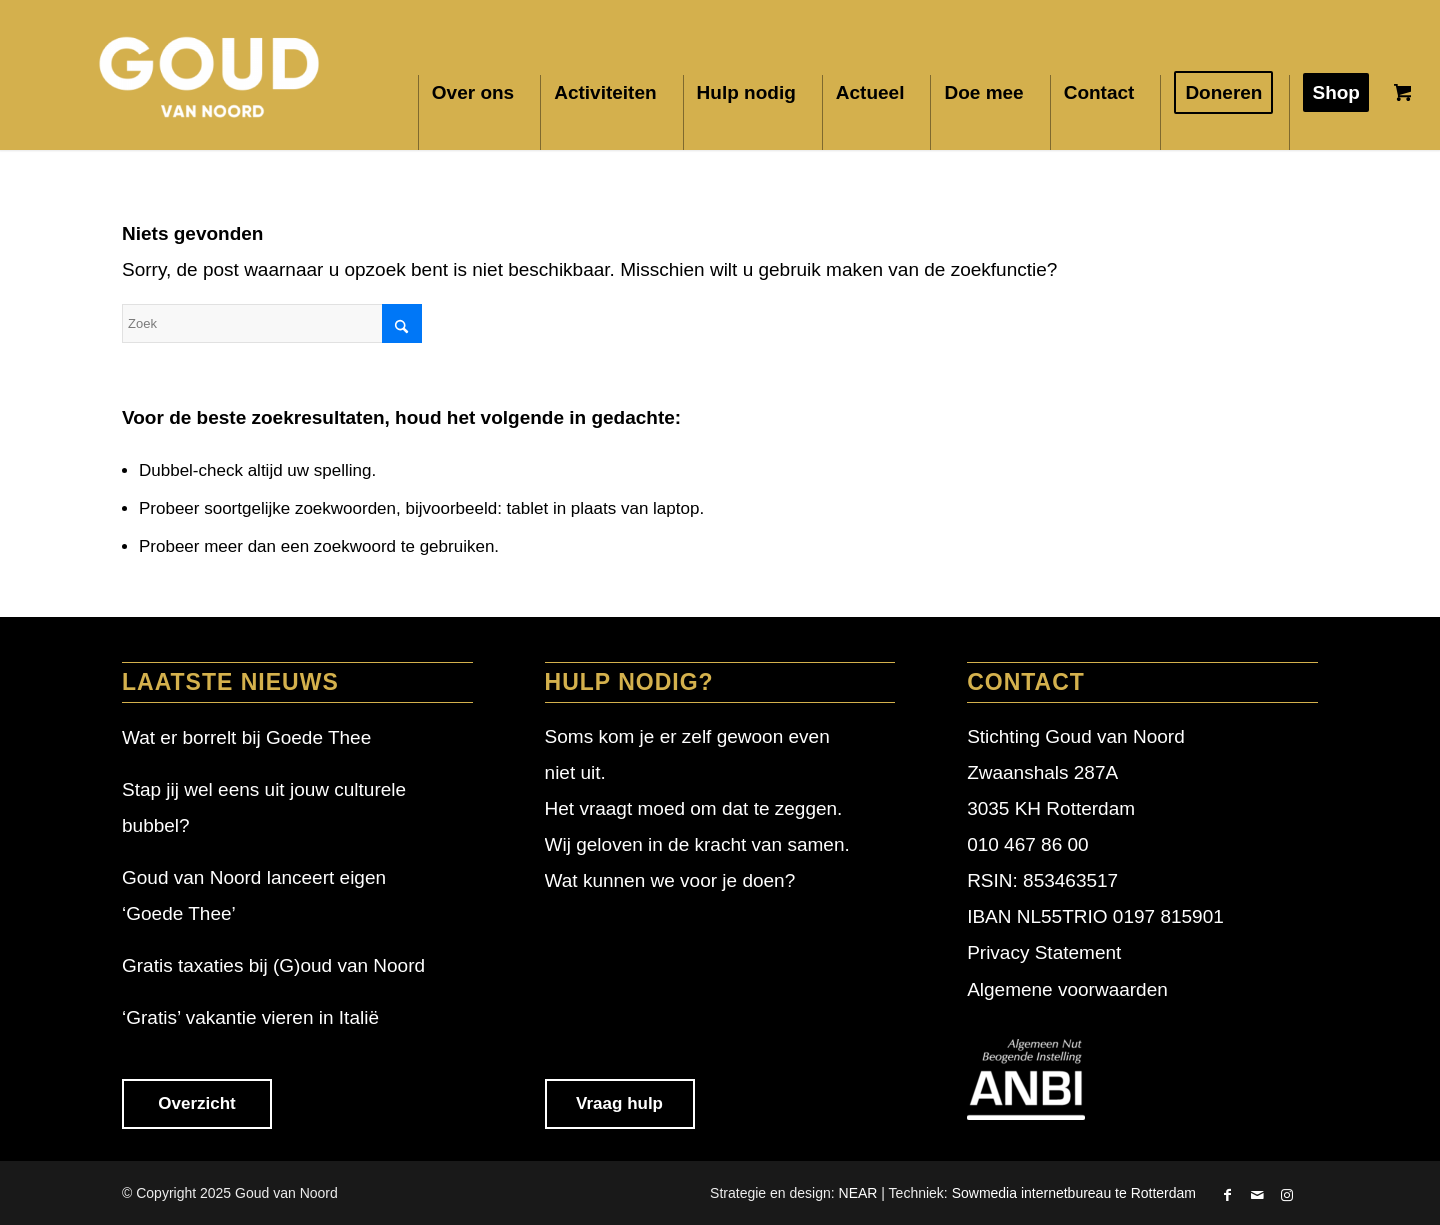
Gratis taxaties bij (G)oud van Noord (273, 965)
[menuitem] (479, 112)
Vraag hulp (619, 1103)
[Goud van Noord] (210, 74)
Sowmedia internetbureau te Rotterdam (1074, 1193)
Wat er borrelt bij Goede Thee (246, 737)
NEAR (858, 1193)
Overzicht (196, 1103)
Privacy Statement (1044, 952)
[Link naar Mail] (1257, 1197)
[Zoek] (272, 323)
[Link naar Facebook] (1227, 1197)
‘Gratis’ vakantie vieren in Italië (250, 1017)
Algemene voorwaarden (1067, 989)
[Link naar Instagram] (1287, 1197)
